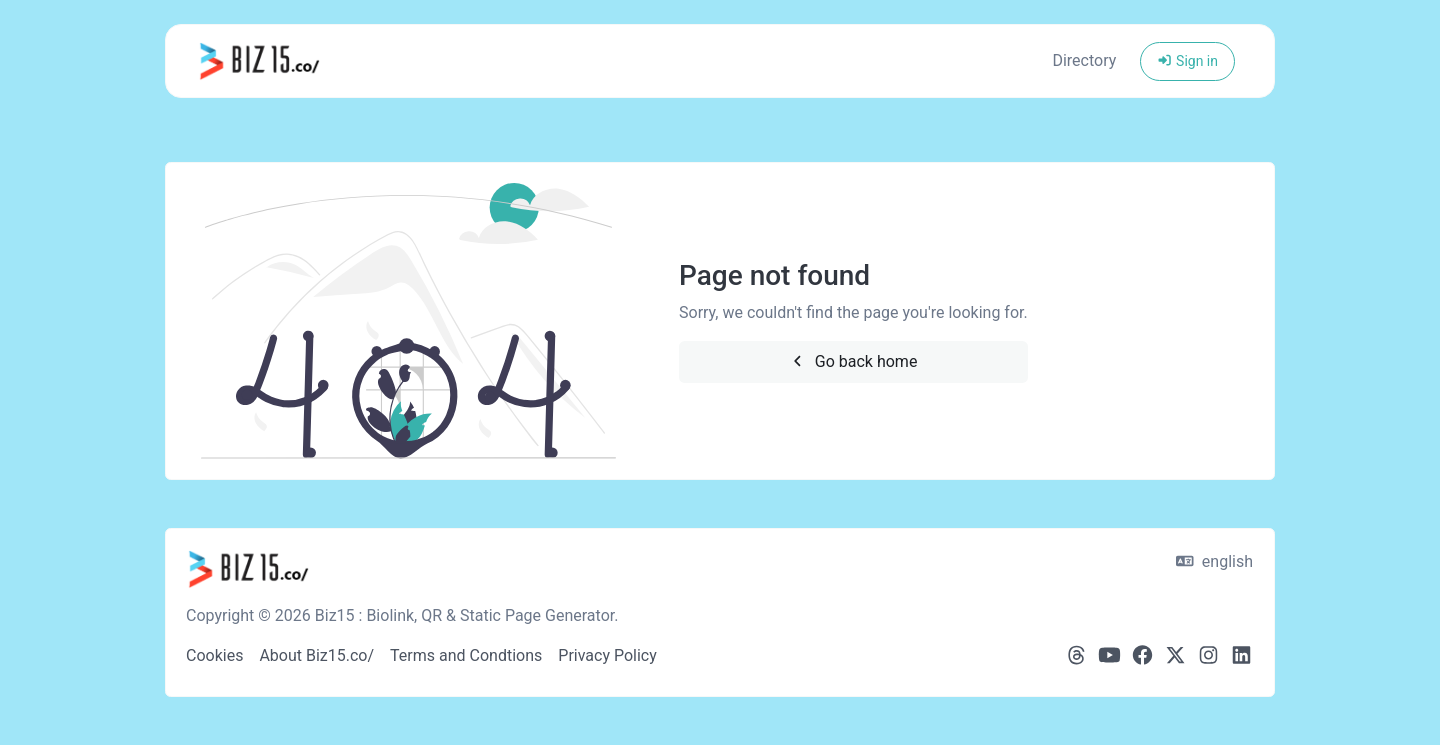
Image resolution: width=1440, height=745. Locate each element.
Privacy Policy (607, 655)
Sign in (1187, 61)
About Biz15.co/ (316, 655)
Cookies (214, 655)
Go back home (853, 361)
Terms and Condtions (466, 655)
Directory (1084, 60)
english (1214, 561)
